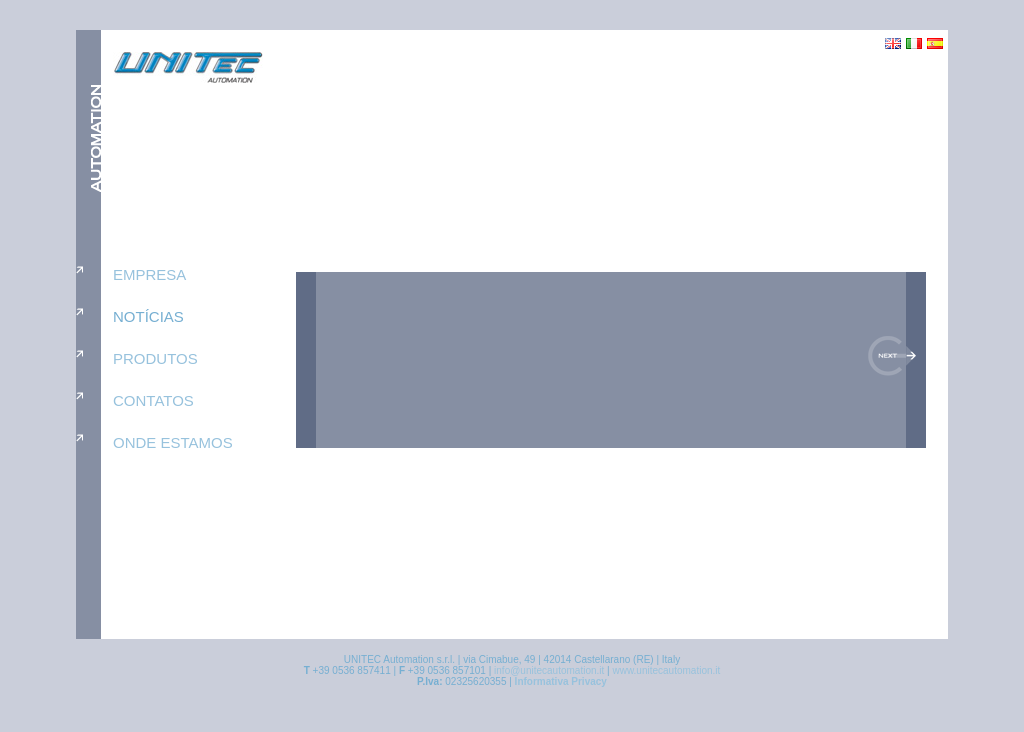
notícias (148, 316)
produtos (155, 358)
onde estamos (173, 442)
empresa (149, 274)
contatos (153, 400)
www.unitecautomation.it (666, 670)
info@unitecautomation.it (549, 670)
